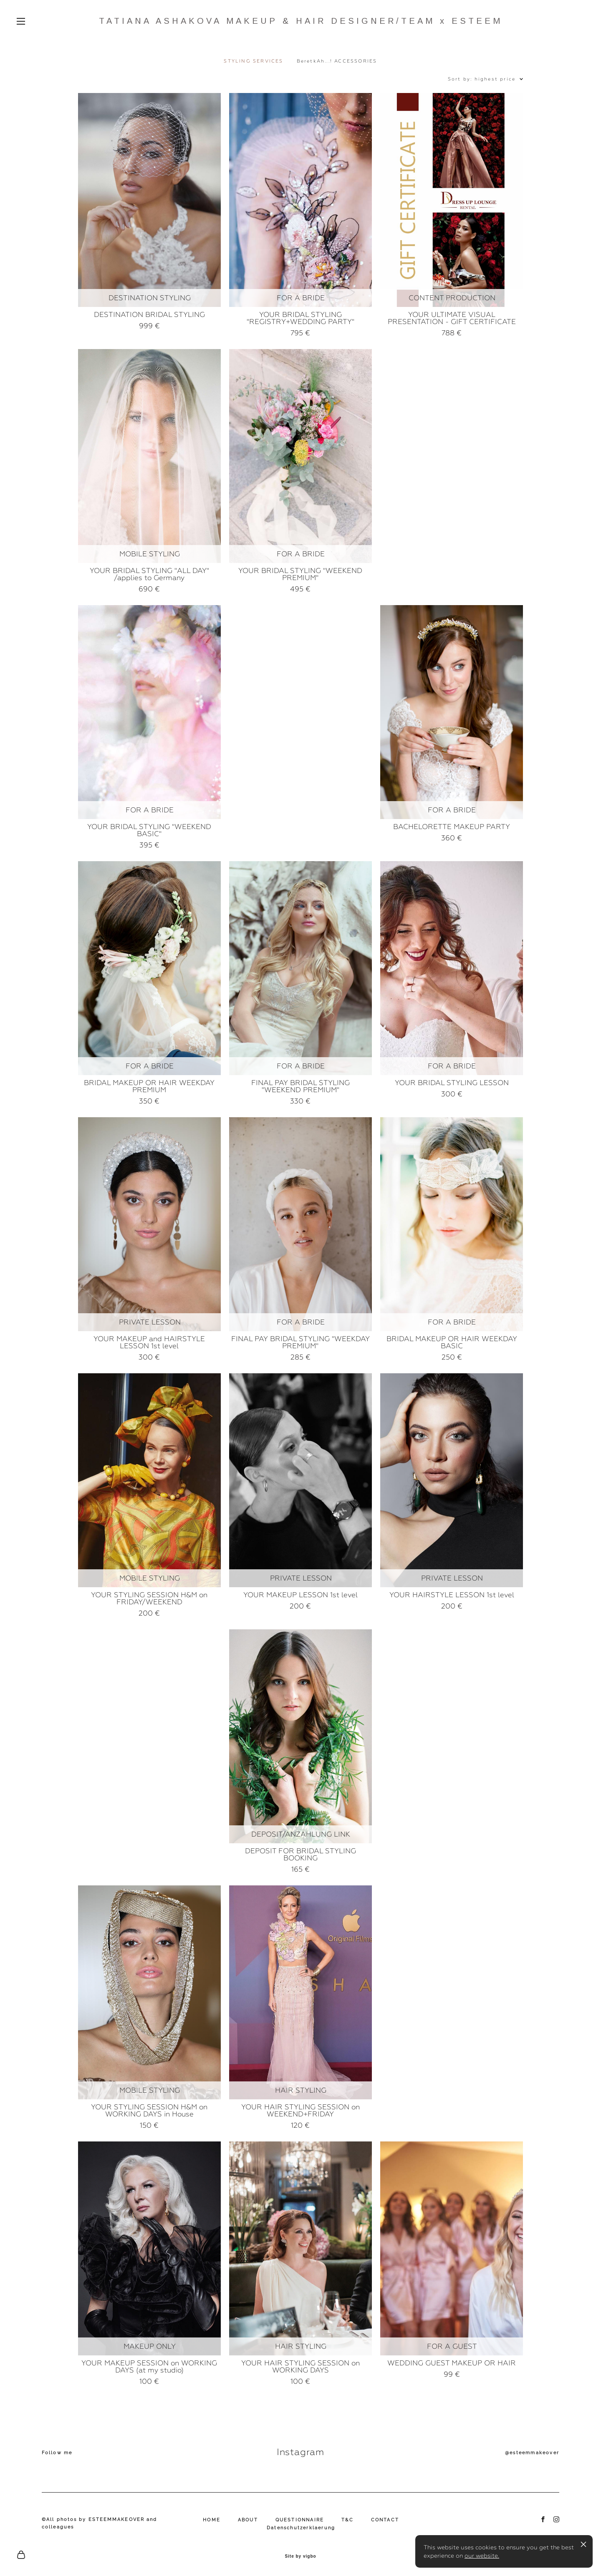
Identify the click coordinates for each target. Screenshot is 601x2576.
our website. (482, 2555)
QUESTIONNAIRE (299, 2520)
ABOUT (248, 2520)
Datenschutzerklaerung (301, 2528)
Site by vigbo (300, 2556)
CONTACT (385, 2520)
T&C (347, 2520)
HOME (211, 2520)
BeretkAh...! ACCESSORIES (337, 61)
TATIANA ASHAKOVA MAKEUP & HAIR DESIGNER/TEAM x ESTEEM (301, 21)
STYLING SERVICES (253, 61)
